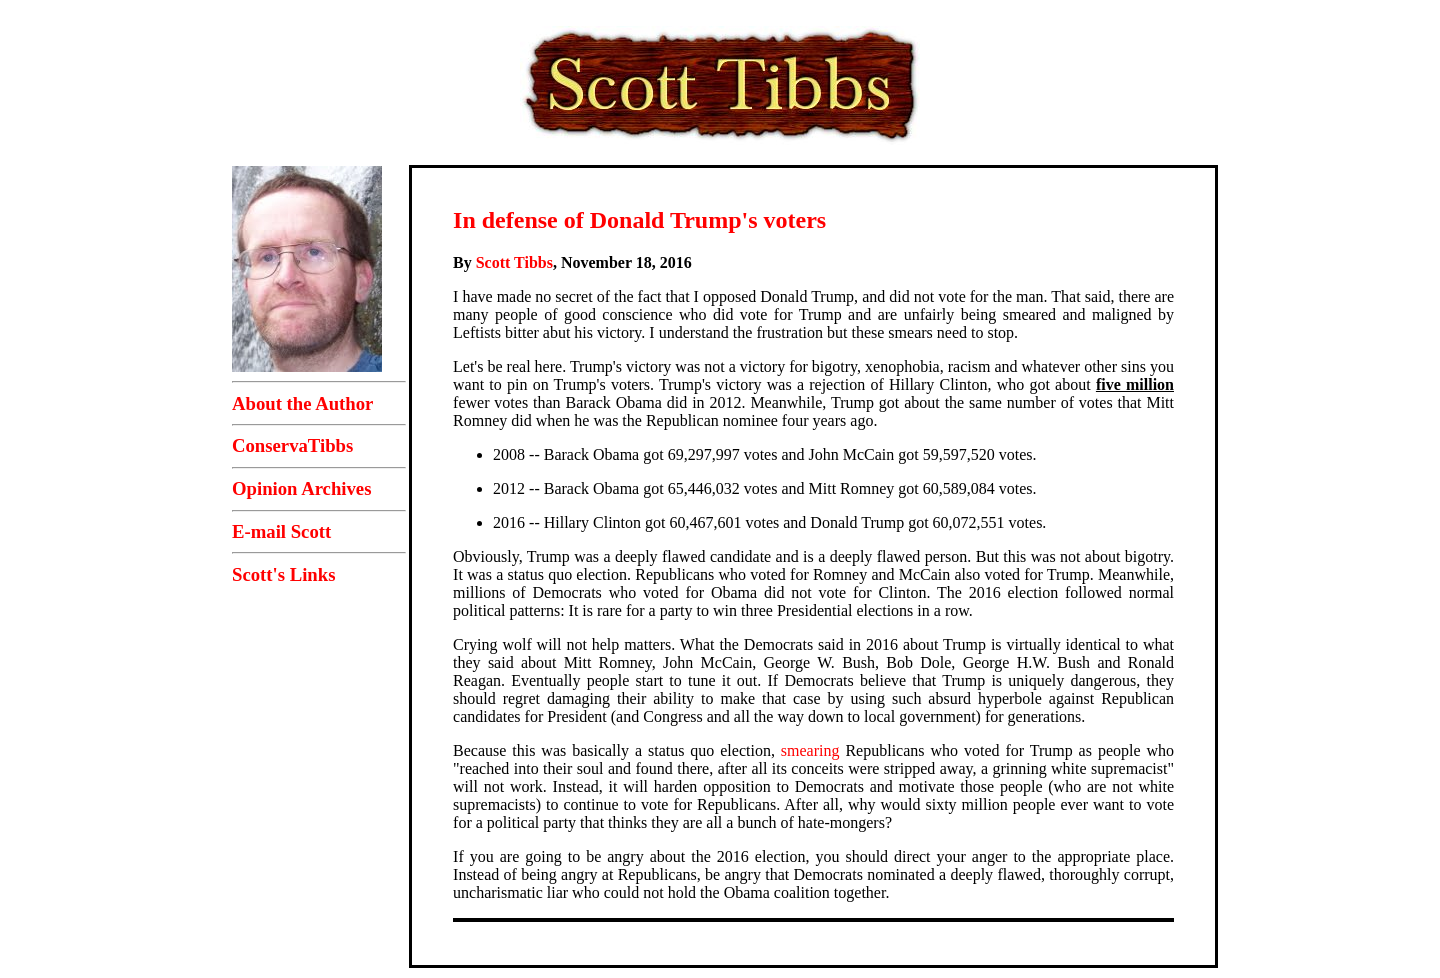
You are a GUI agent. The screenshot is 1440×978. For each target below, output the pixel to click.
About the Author (302, 403)
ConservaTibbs (292, 445)
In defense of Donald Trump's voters (639, 220)
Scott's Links (283, 574)
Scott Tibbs (514, 262)
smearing (810, 750)
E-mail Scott (281, 531)
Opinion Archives (301, 488)
